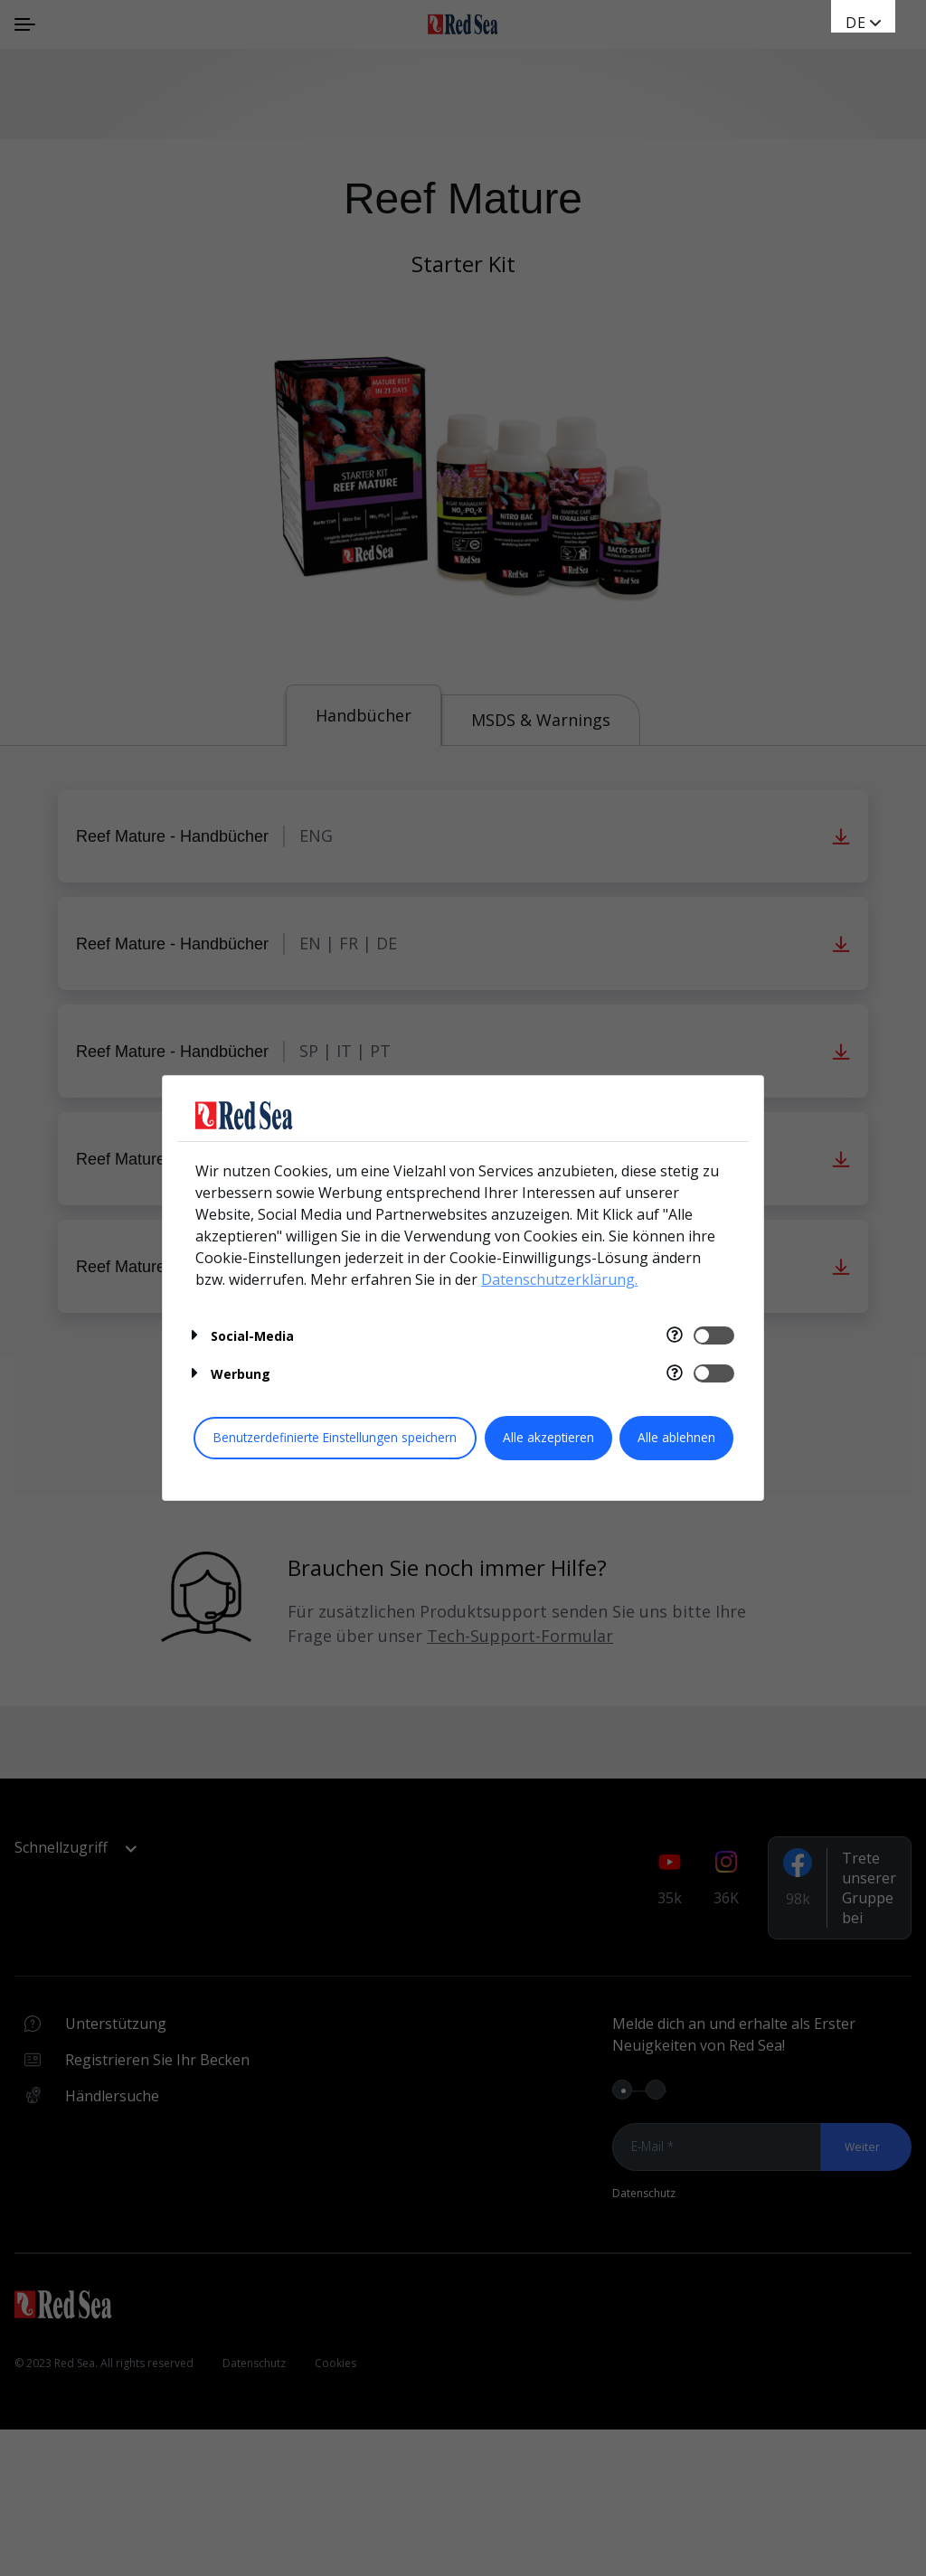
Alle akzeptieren (548, 1437)
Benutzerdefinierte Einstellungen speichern (335, 1437)
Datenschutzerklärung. (559, 1279)
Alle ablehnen (676, 1437)
